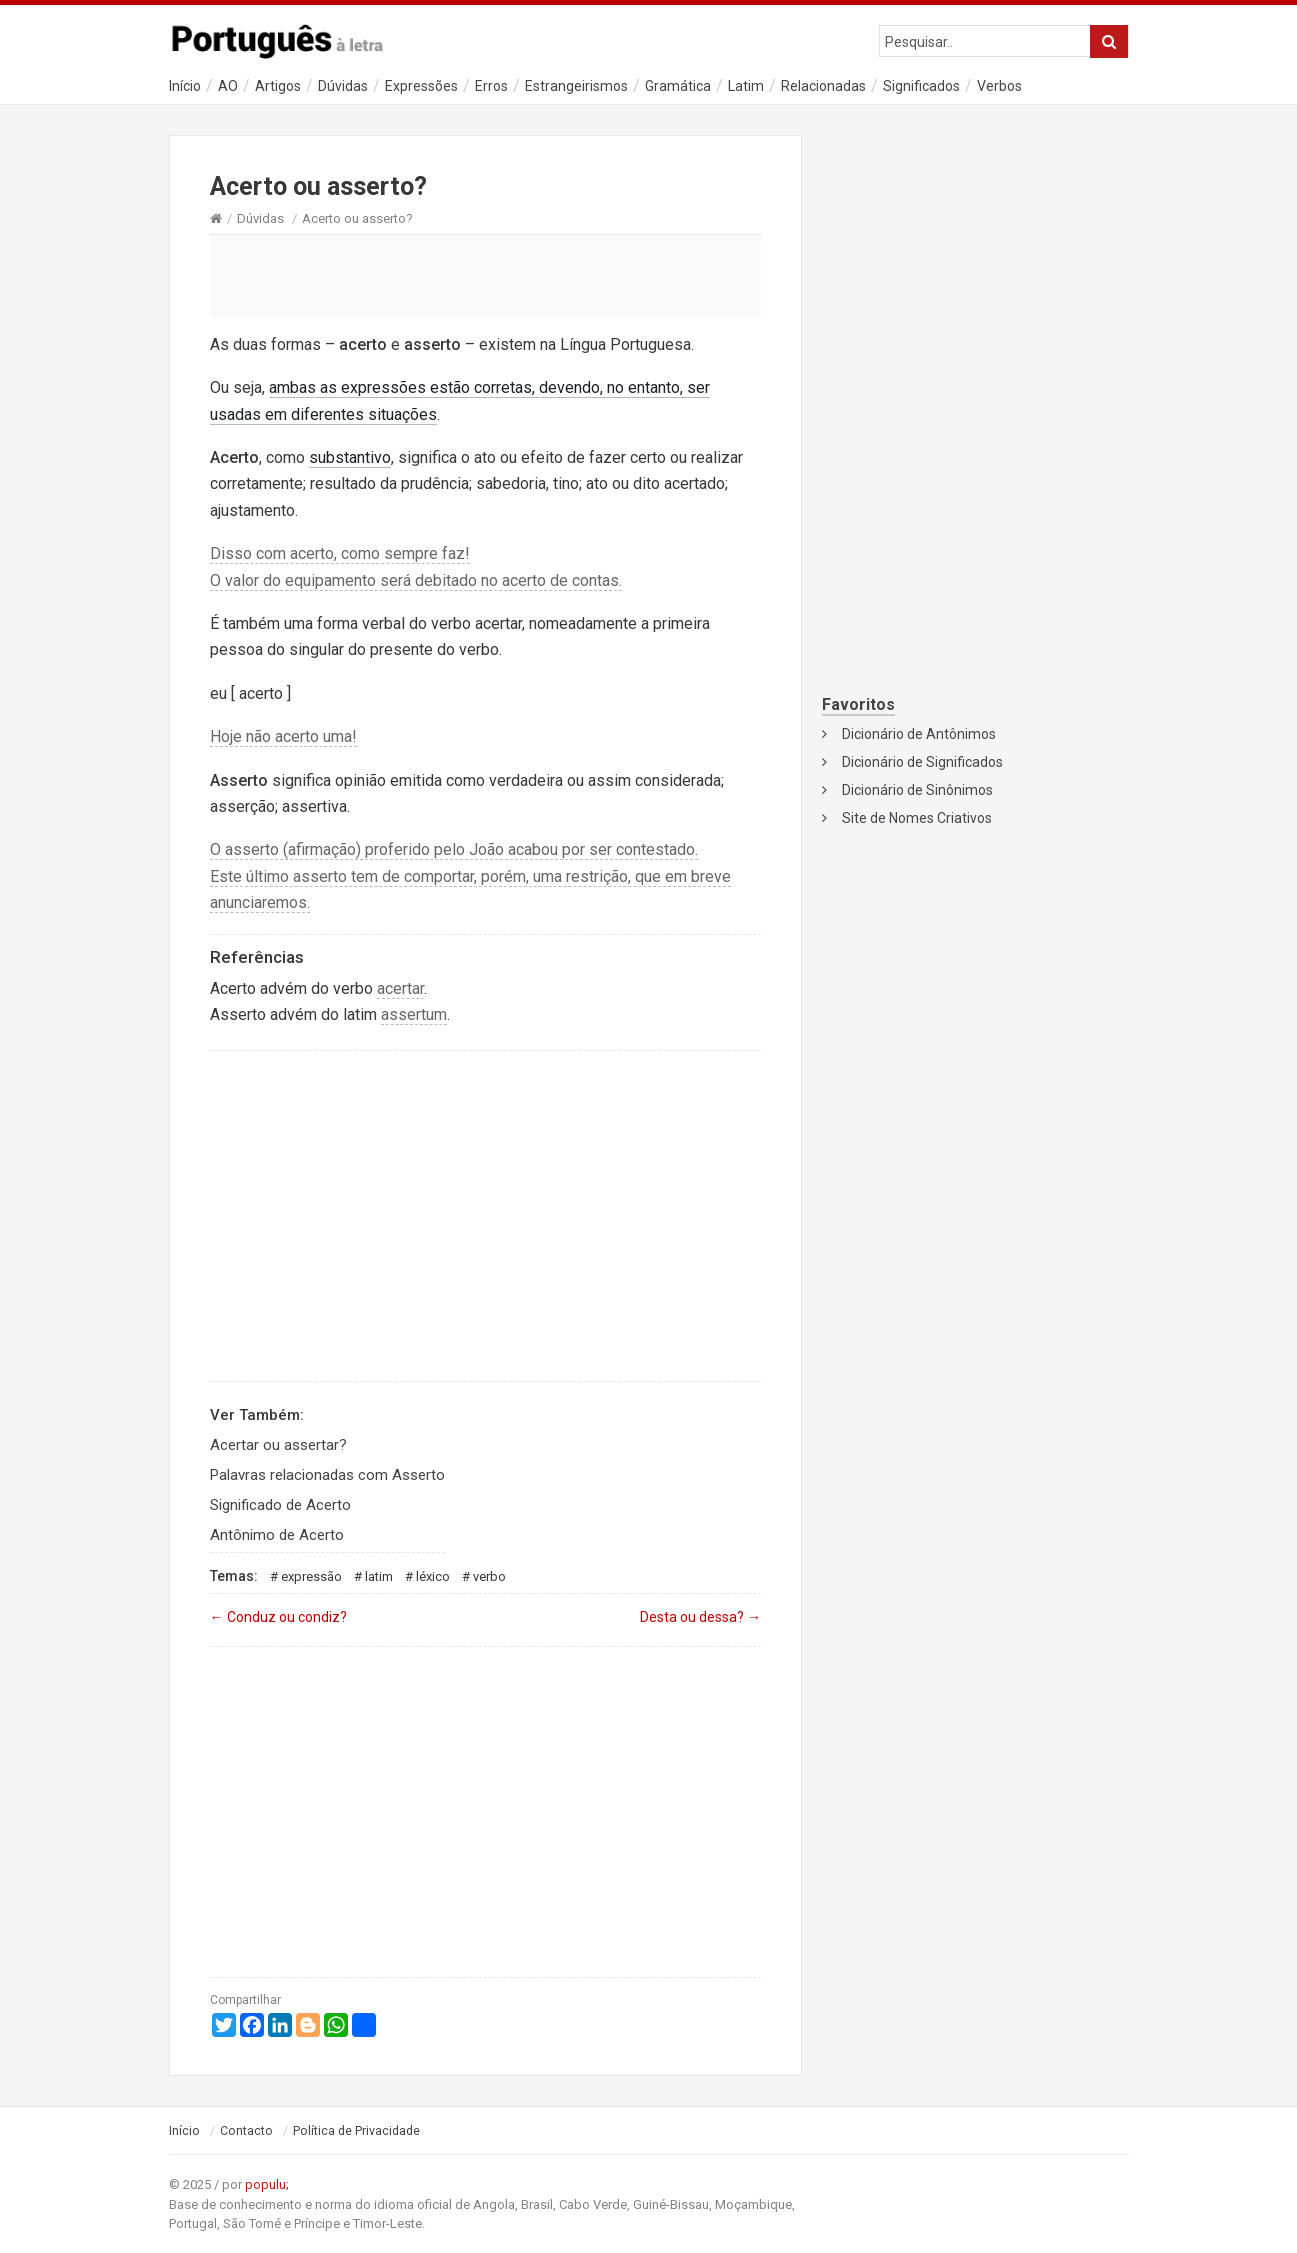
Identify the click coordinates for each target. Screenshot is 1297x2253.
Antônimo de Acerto (277, 1535)
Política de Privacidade (356, 2131)
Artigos (278, 86)
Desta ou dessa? (700, 1617)
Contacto (246, 2131)
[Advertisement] (486, 275)
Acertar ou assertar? (278, 1445)
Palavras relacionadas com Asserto (327, 1475)
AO (228, 86)
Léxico (433, 1576)
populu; (267, 2184)
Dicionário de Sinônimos (917, 790)
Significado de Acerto (280, 1505)
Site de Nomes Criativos (917, 818)
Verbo (489, 1576)
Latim (746, 86)
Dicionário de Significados (922, 762)
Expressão (311, 1576)
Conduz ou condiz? (278, 1617)
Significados (921, 86)
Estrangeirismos (576, 86)
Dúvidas (343, 86)
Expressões (421, 86)
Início (185, 86)
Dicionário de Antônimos (919, 734)
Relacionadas (823, 86)
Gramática (678, 86)
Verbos (999, 86)
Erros (491, 86)
